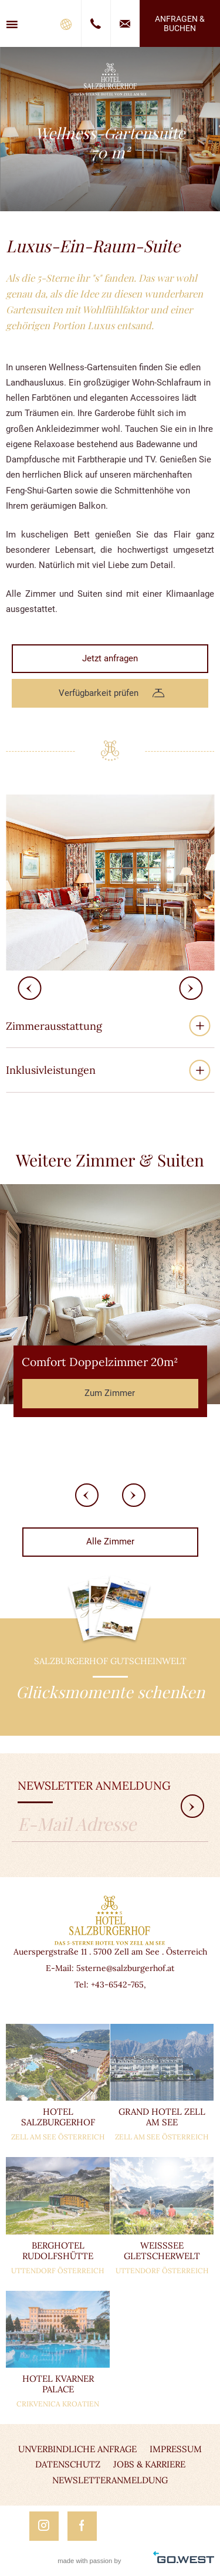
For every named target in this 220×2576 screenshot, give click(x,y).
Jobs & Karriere (149, 2464)
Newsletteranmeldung (110, 2480)
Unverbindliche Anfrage (77, 2449)
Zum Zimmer (109, 1393)
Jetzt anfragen (110, 658)
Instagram (44, 2526)
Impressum (176, 2449)
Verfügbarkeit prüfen (98, 693)
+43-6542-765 (117, 1984)
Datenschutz (67, 2464)
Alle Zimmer (110, 1541)
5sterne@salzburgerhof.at (125, 1968)
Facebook (82, 2526)
